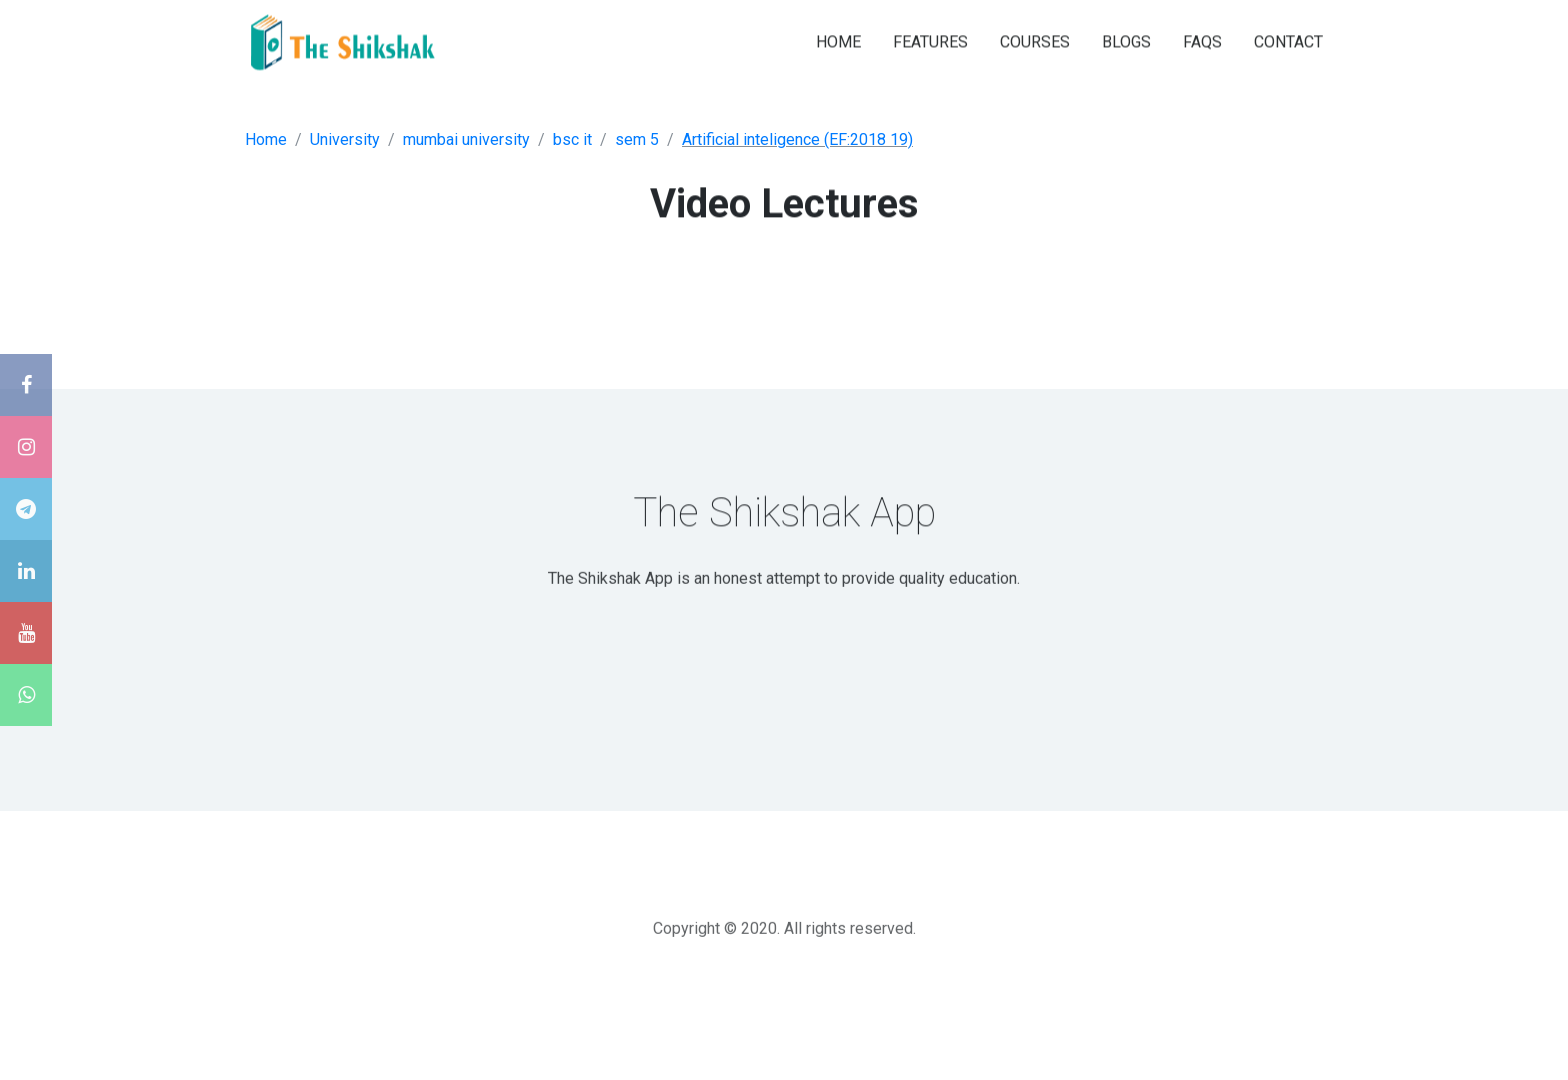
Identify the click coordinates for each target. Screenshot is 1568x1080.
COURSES (1035, 40)
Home (266, 139)
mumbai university (466, 139)
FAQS (1202, 40)
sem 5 (637, 139)
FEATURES (930, 40)
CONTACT (1288, 40)
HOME (838, 40)
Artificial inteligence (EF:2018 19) (797, 139)
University (345, 139)
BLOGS (1126, 40)
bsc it (572, 139)
